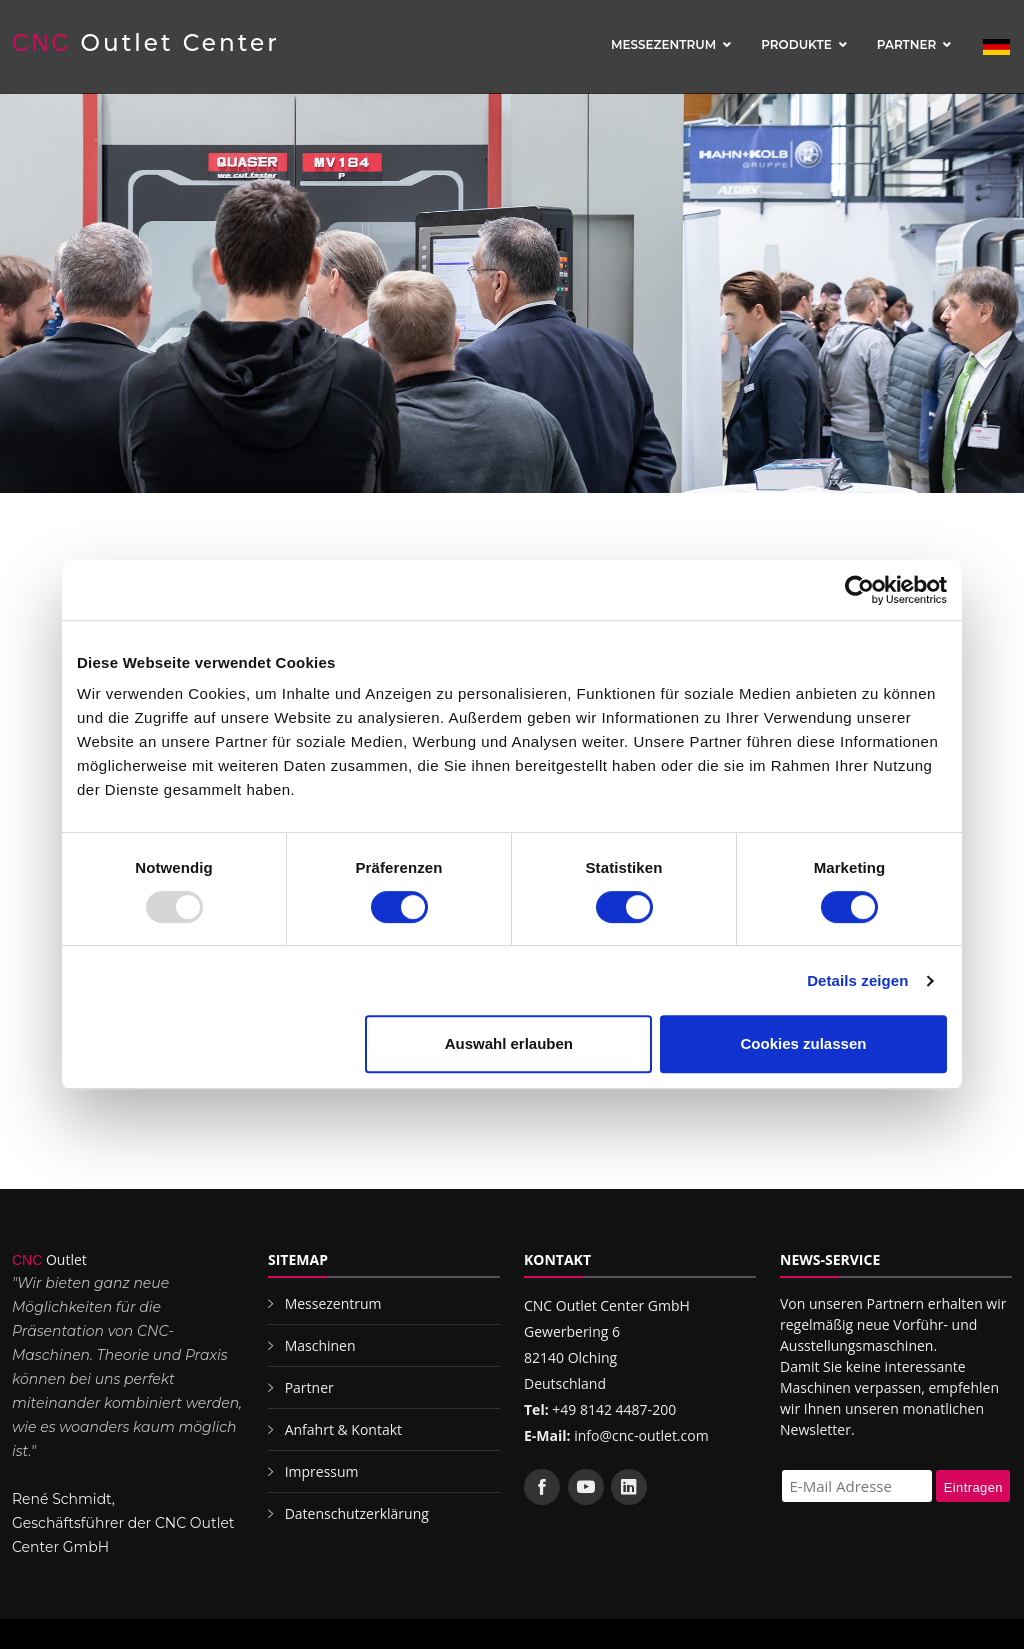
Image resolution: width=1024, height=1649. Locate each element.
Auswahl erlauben (509, 1043)
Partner (907, 44)
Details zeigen (857, 980)
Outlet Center (146, 43)
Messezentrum (663, 44)
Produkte (796, 44)
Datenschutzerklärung (357, 1513)
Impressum (322, 1471)
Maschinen (320, 1345)
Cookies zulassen (804, 1043)
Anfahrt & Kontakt (343, 1429)
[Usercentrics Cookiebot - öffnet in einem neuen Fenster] (859, 590)
